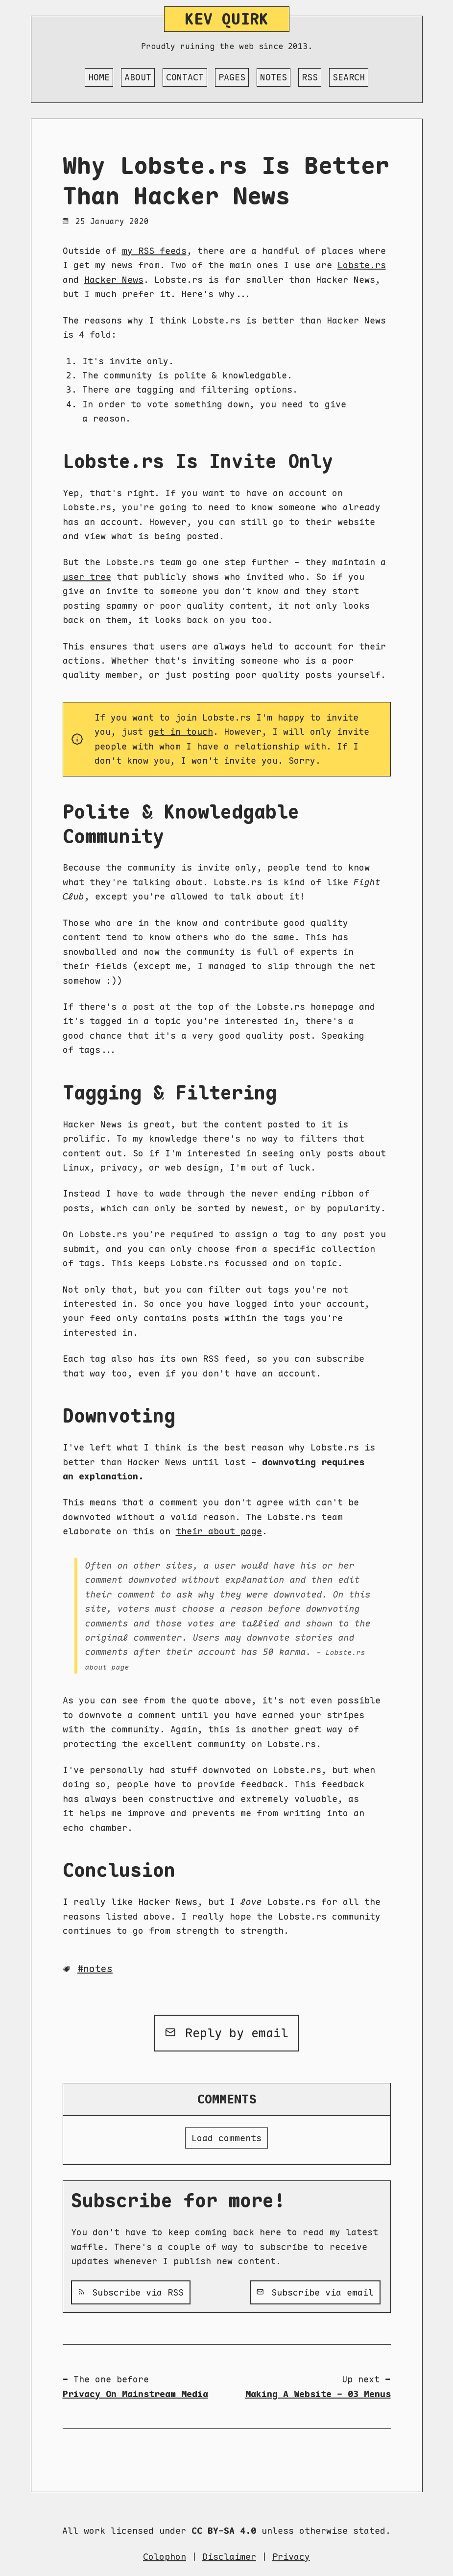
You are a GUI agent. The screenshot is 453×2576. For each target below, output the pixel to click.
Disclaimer (229, 2557)
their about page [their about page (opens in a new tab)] (219, 1531)
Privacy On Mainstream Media (135, 2394)
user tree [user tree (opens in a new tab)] (87, 577)
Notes (273, 77)
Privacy (291, 2557)
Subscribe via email (315, 2292)
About (137, 77)
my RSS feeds (154, 251)
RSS (310, 77)
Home (99, 77)
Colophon (164, 2557)
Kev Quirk (226, 18)
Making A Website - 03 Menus (318, 2394)
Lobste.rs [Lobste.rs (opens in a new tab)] (361, 265)
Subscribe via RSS (131, 2292)
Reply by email (226, 2033)
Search (349, 77)
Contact (185, 77)
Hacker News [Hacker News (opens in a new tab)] (113, 280)
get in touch (180, 731)
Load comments (226, 2138)
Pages (231, 77)
